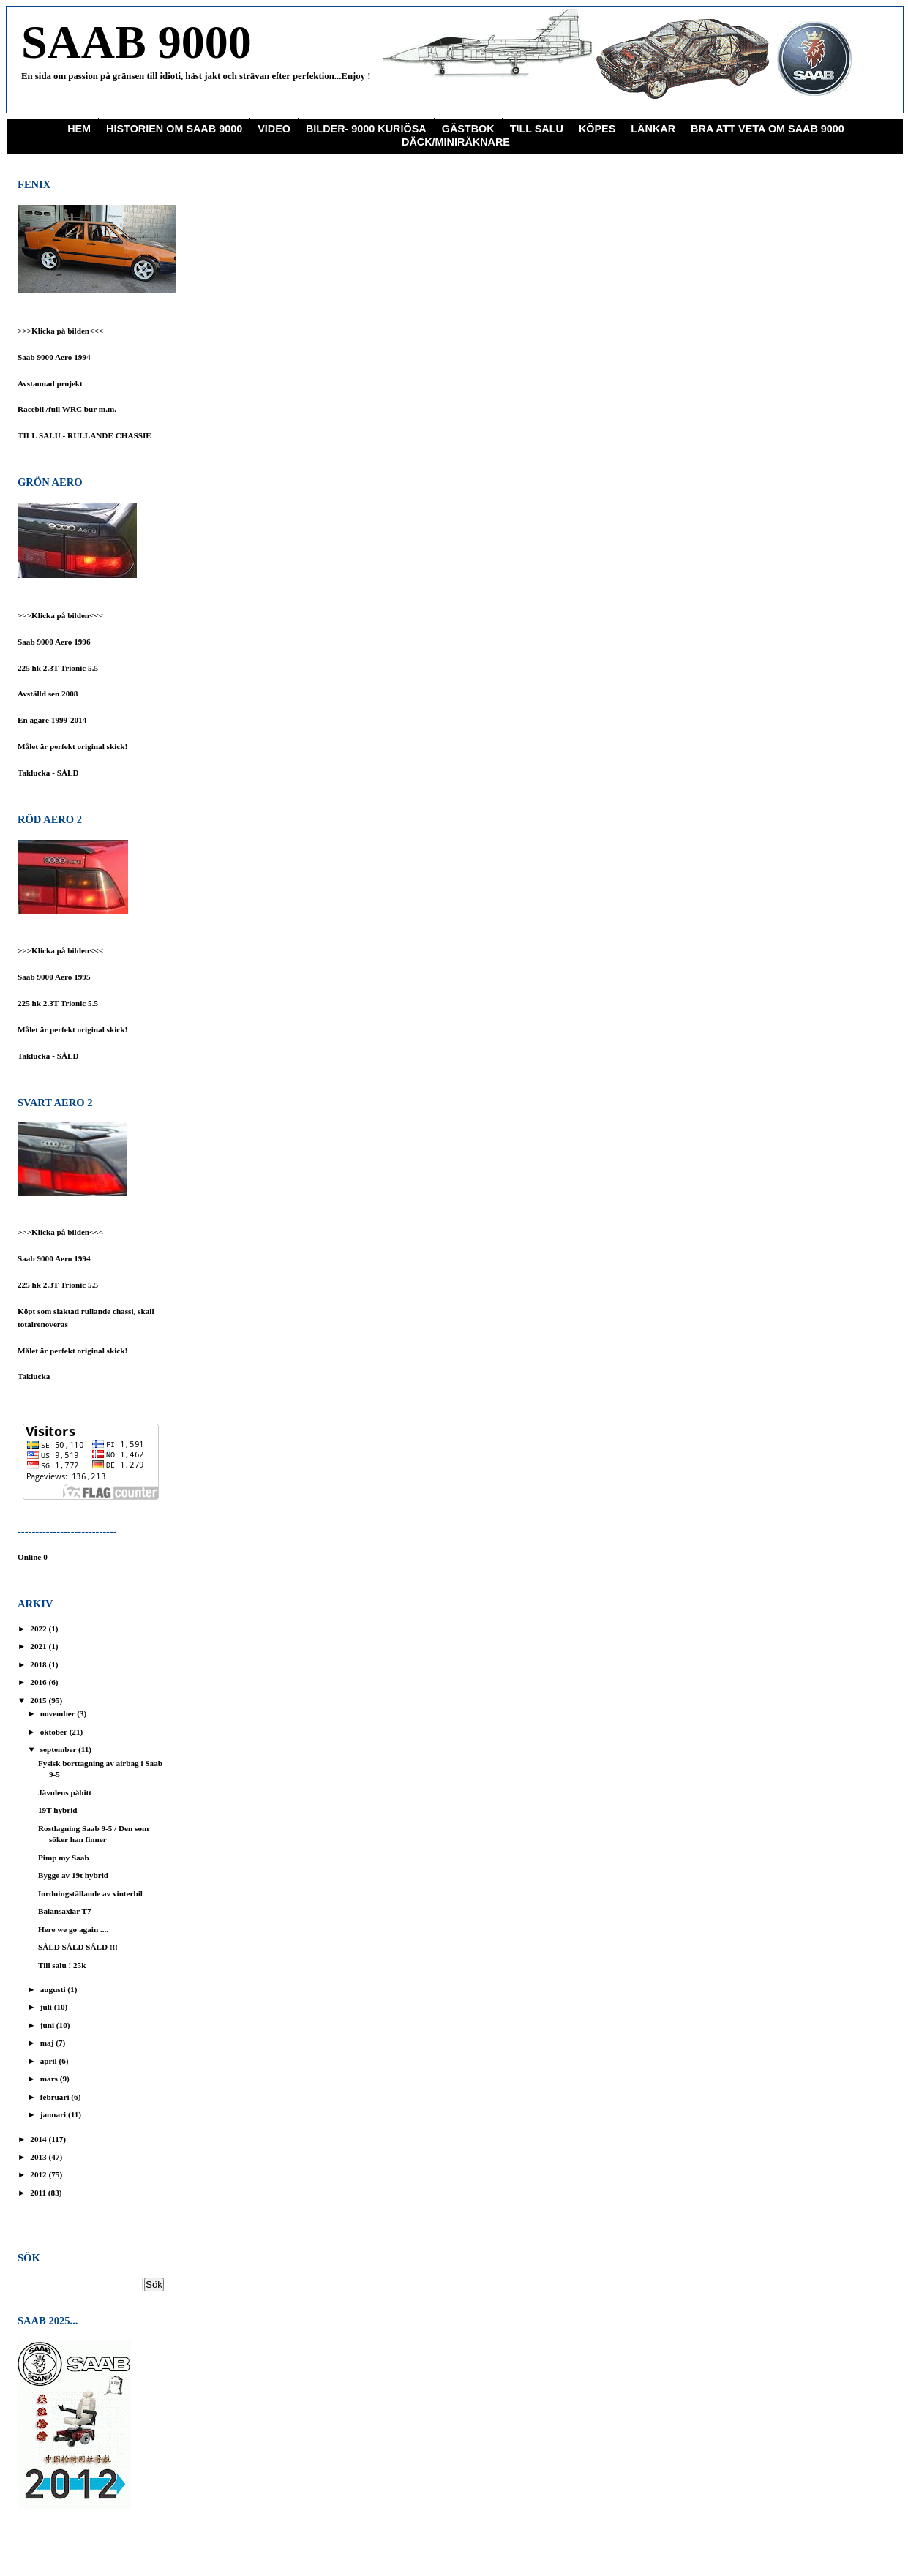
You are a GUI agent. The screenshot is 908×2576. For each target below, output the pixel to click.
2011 (39, 2192)
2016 (39, 1682)
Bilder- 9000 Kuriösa (366, 129)
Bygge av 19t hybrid (73, 1875)
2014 (39, 2139)
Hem (79, 129)
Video (274, 129)
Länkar (653, 129)
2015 (39, 1700)
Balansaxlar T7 (64, 1911)
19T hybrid (58, 1810)
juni (48, 2025)
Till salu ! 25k (62, 1965)
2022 (39, 1628)
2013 (39, 2156)
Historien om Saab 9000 (174, 129)
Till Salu (536, 129)
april (49, 2061)
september (59, 1749)
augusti (54, 1989)
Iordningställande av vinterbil (90, 1893)
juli (47, 2006)
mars (50, 2078)
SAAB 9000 (136, 42)
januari (54, 2114)
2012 (39, 2174)
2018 (39, 1664)
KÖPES (597, 129)
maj (48, 2042)
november (58, 1713)
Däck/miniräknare (456, 142)
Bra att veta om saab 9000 (767, 129)
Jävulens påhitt (64, 1792)
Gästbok (468, 129)
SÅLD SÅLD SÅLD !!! (78, 1946)
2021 (39, 1646)
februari (56, 2096)
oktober (55, 1731)
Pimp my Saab (63, 1857)
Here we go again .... (73, 1929)
